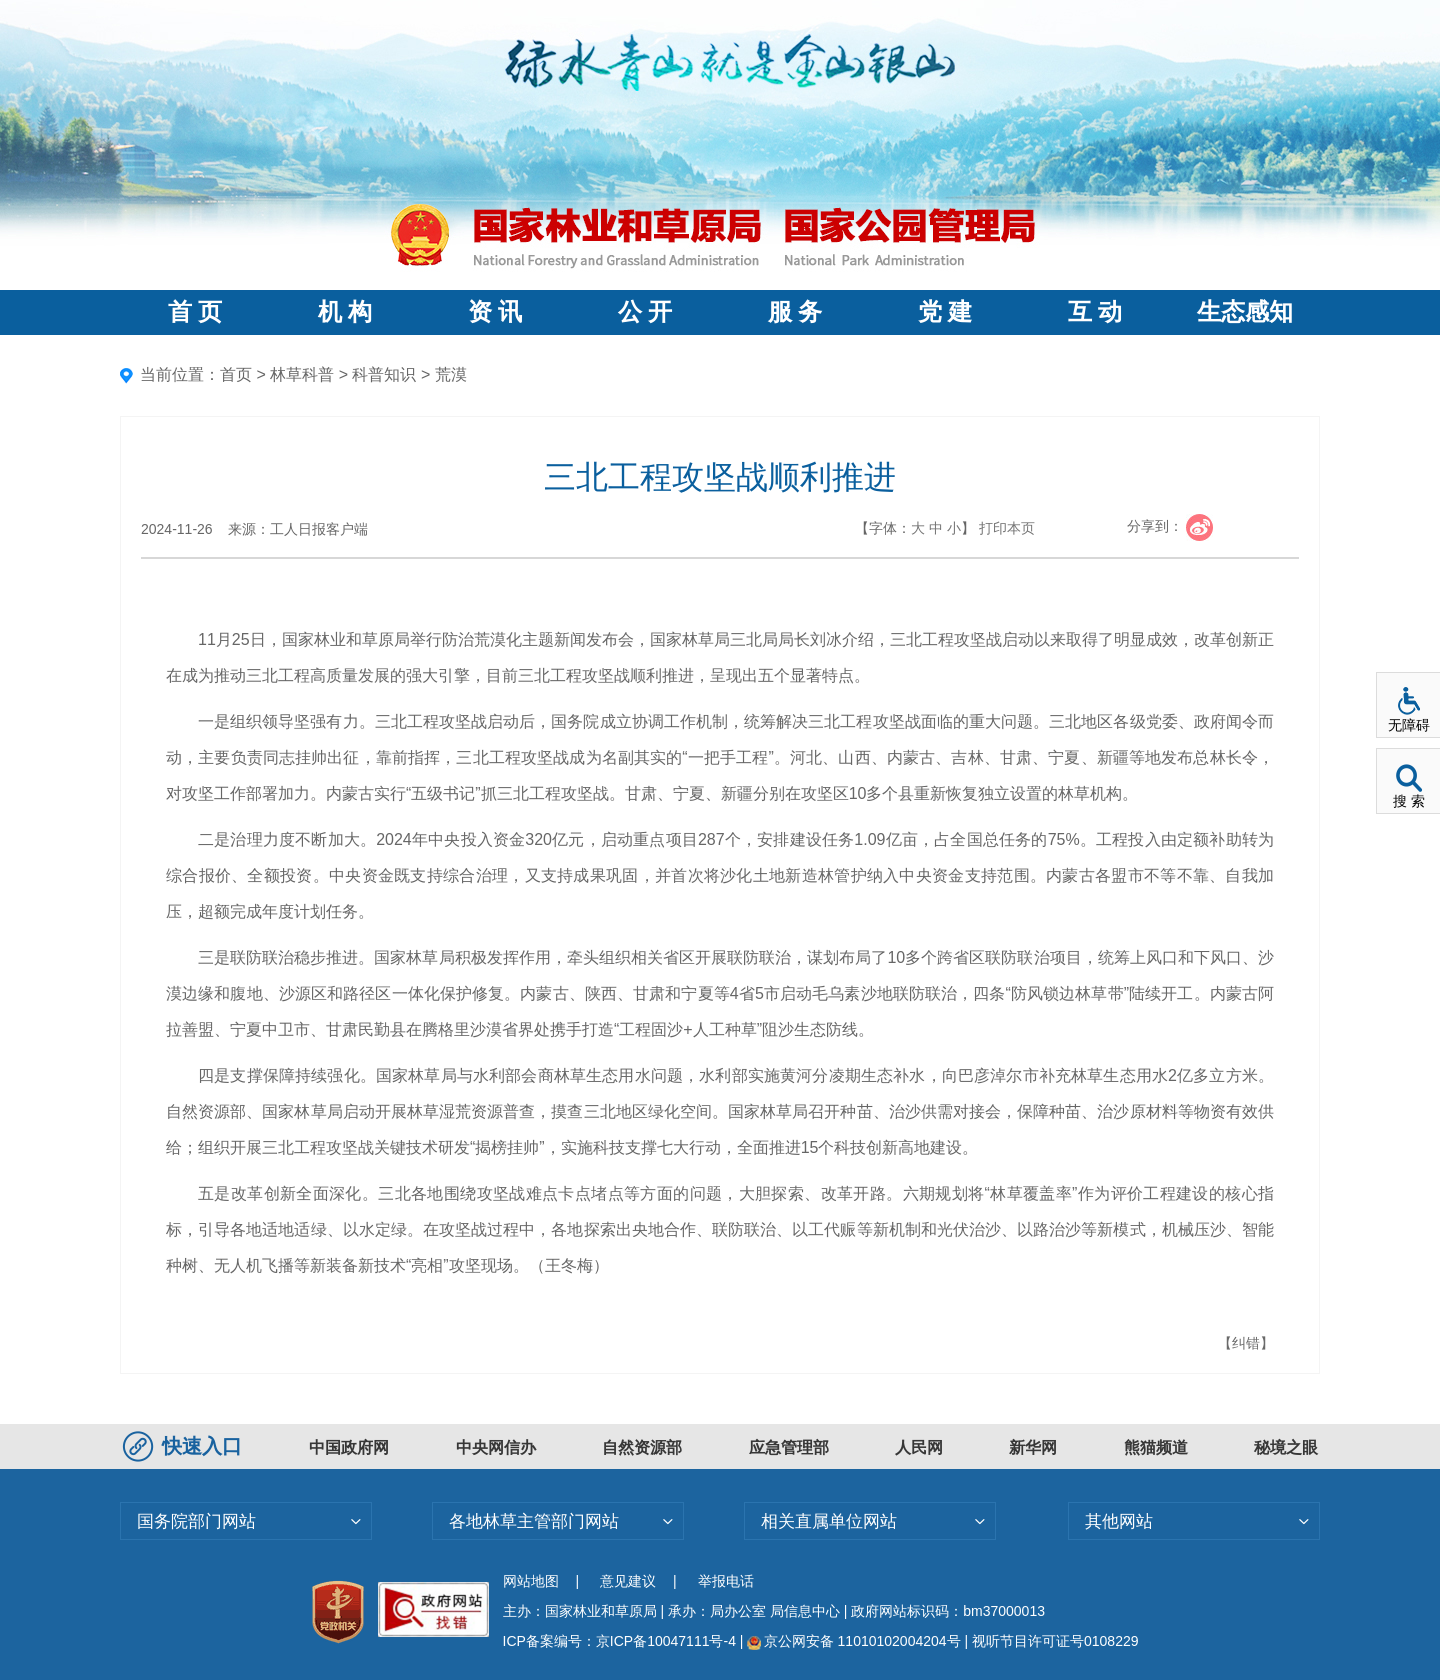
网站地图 (531, 1581)
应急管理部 (789, 1447)
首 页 (195, 312)
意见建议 (628, 1581)
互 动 (1095, 312)
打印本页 (1007, 528)
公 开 (645, 312)
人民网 (919, 1447)
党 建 (945, 312)
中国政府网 (349, 1447)
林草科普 (302, 374)
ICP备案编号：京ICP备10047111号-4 (621, 1641)
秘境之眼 (1286, 1447)
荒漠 (451, 374)
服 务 (795, 312)
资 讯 (495, 312)
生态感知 (1245, 312)
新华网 (1033, 1447)
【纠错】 (1246, 1343)
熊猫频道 (1156, 1447)
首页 (236, 374)
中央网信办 (496, 1447)
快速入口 (185, 1446)
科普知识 (384, 374)
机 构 (345, 312)
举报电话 (726, 1581)
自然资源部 (642, 1447)
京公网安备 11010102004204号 (853, 1641)
